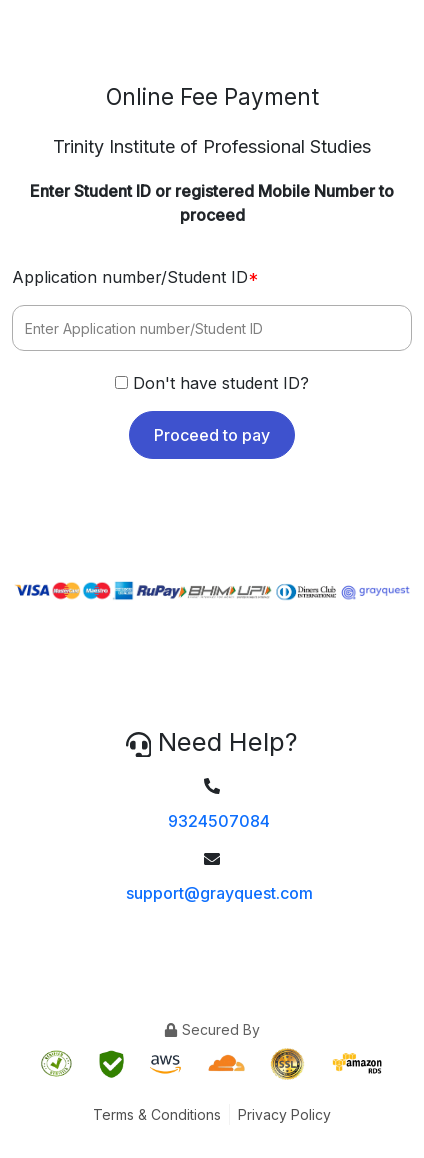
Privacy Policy (284, 1114)
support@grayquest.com (219, 893)
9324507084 (219, 821)
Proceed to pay (212, 435)
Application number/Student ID (135, 277)
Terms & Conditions (157, 1114)
